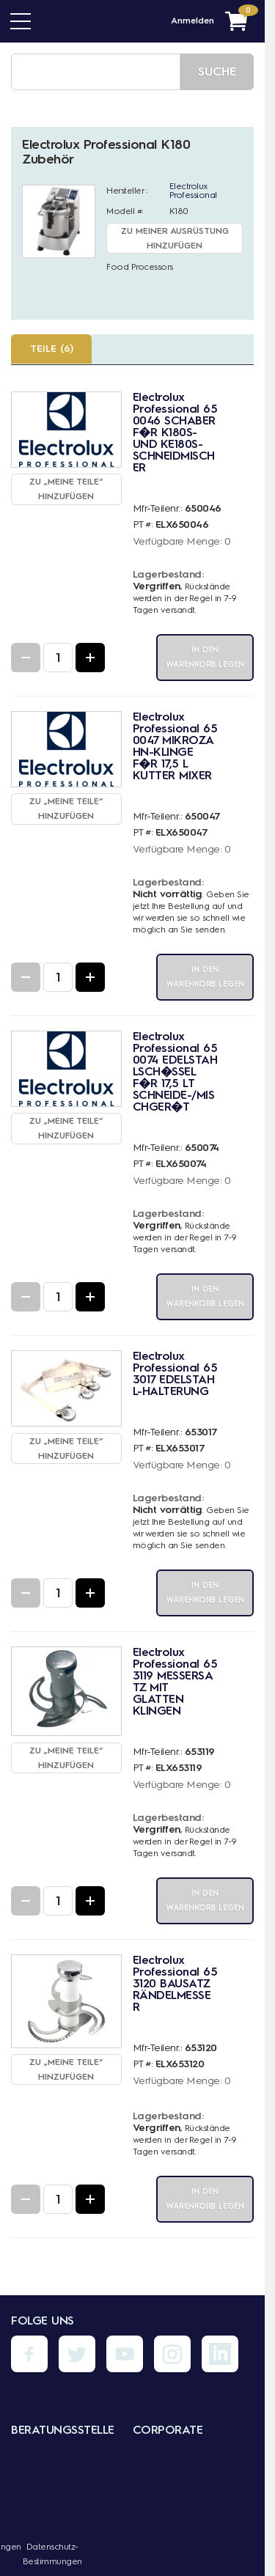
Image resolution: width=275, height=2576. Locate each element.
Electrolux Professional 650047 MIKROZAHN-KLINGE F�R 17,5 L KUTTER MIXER (175, 746)
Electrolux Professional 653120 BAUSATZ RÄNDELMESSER (175, 1983)
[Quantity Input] (58, 657)
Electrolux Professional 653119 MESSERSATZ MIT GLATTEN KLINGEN (175, 1681)
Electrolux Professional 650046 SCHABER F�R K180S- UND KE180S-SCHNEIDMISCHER (175, 432)
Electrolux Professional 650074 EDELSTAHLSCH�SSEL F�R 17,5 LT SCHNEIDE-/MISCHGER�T (175, 1071)
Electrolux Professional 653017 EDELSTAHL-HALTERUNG (175, 1373)
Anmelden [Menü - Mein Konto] (192, 20)
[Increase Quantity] (90, 657)
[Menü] (20, 21)
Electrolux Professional (193, 190)
